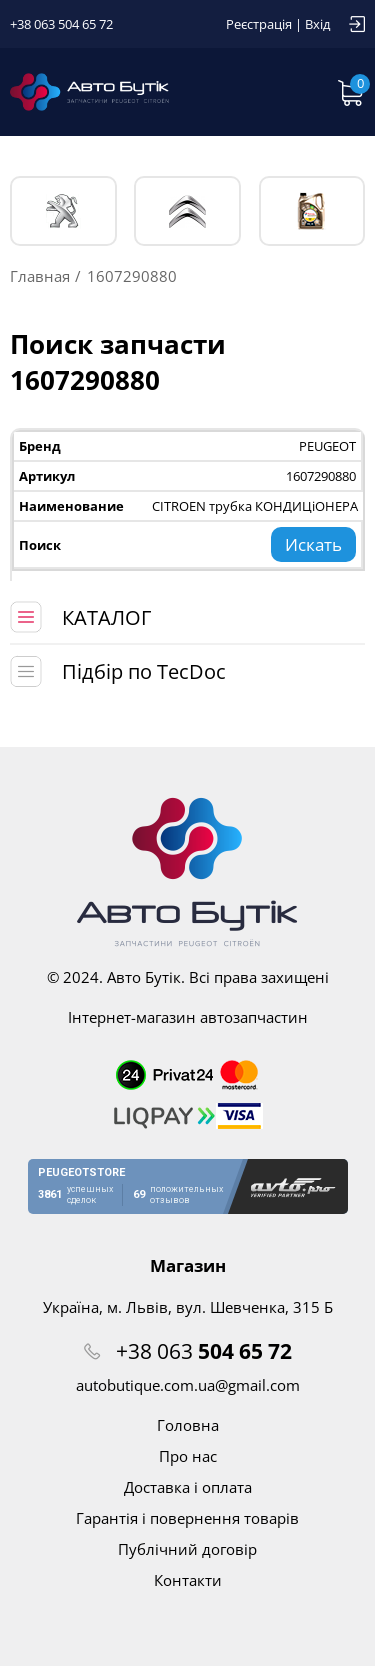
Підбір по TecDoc (144, 671)
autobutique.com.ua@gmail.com (188, 1385)
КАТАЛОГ (106, 617)
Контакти (188, 1580)
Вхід (317, 24)
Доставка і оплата (188, 1487)
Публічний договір (187, 1549)
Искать (313, 544)
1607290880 (321, 476)
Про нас (188, 1456)
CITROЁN (187, 211)
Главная (40, 276)
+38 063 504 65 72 (61, 24)
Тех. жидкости (311, 211)
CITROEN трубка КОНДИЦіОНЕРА (255, 506)
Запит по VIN (290, 92)
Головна (188, 1425)
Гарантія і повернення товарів (187, 1518)
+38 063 (204, 1351)
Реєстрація (259, 24)
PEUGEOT (63, 211)
